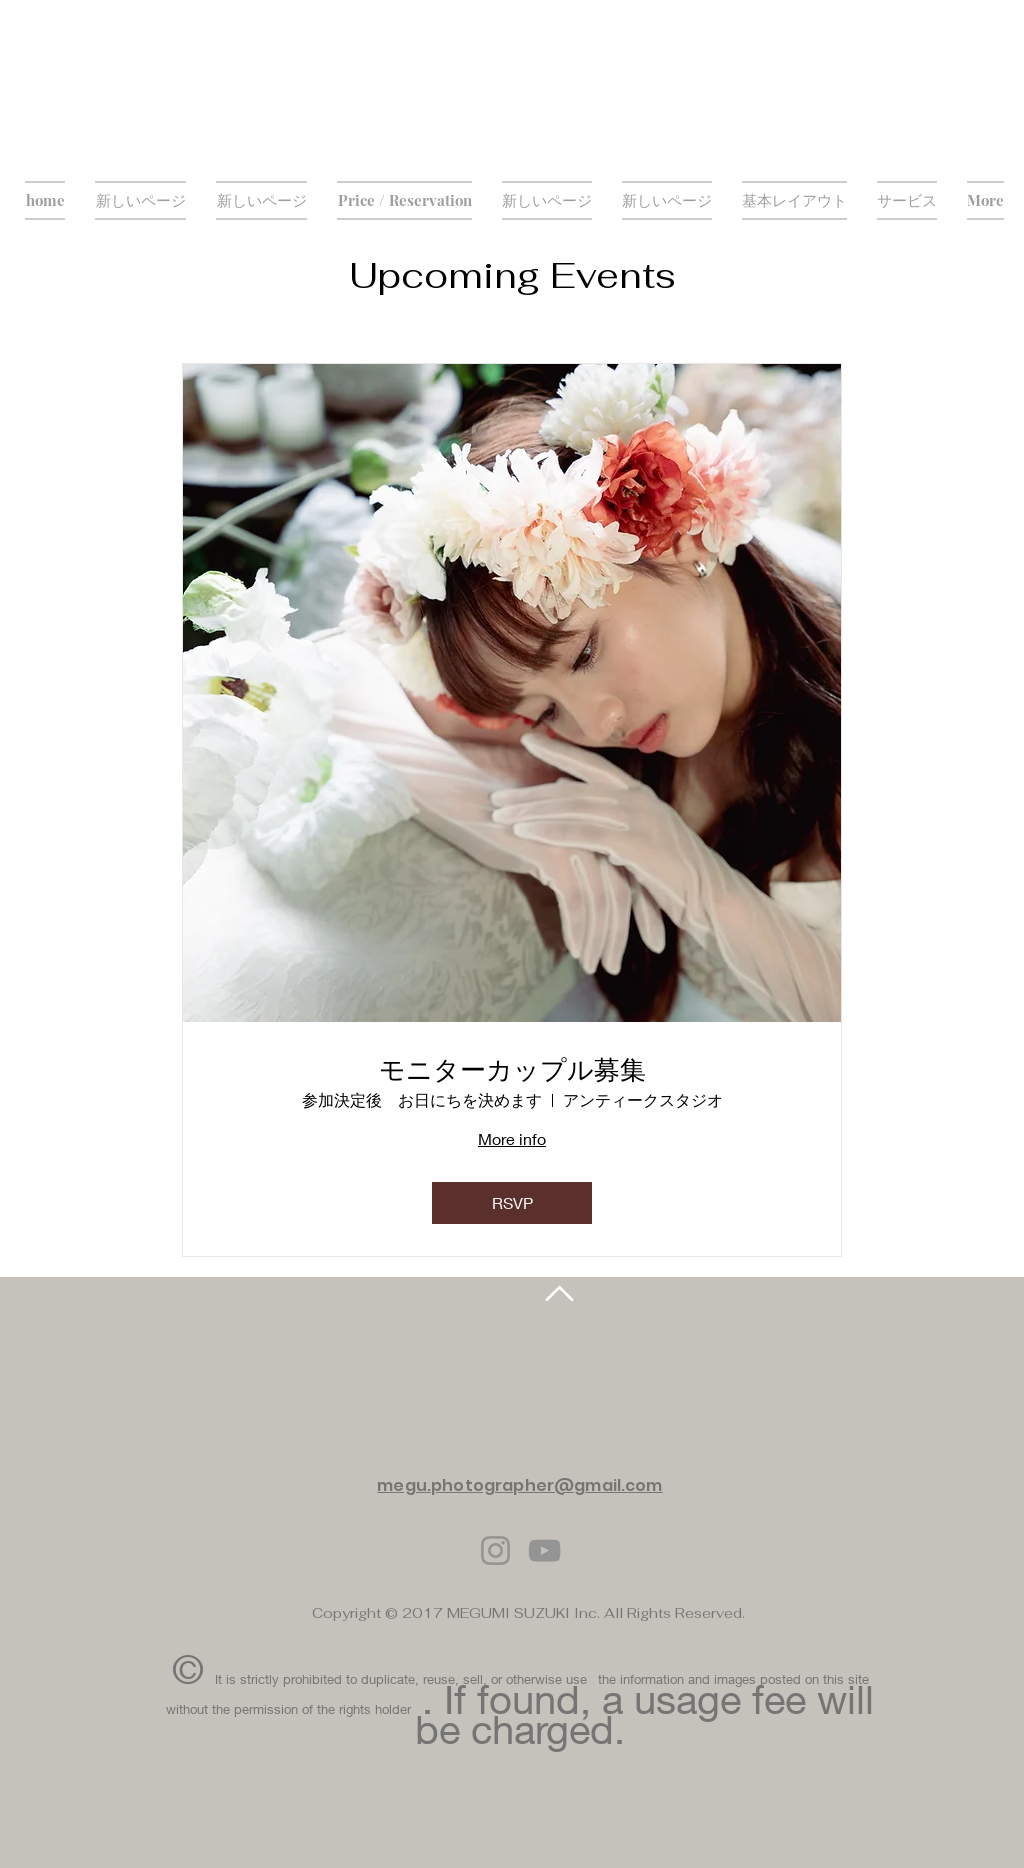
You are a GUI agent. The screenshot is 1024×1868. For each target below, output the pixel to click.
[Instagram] (495, 1550)
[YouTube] (544, 1550)
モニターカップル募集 (512, 1069)
